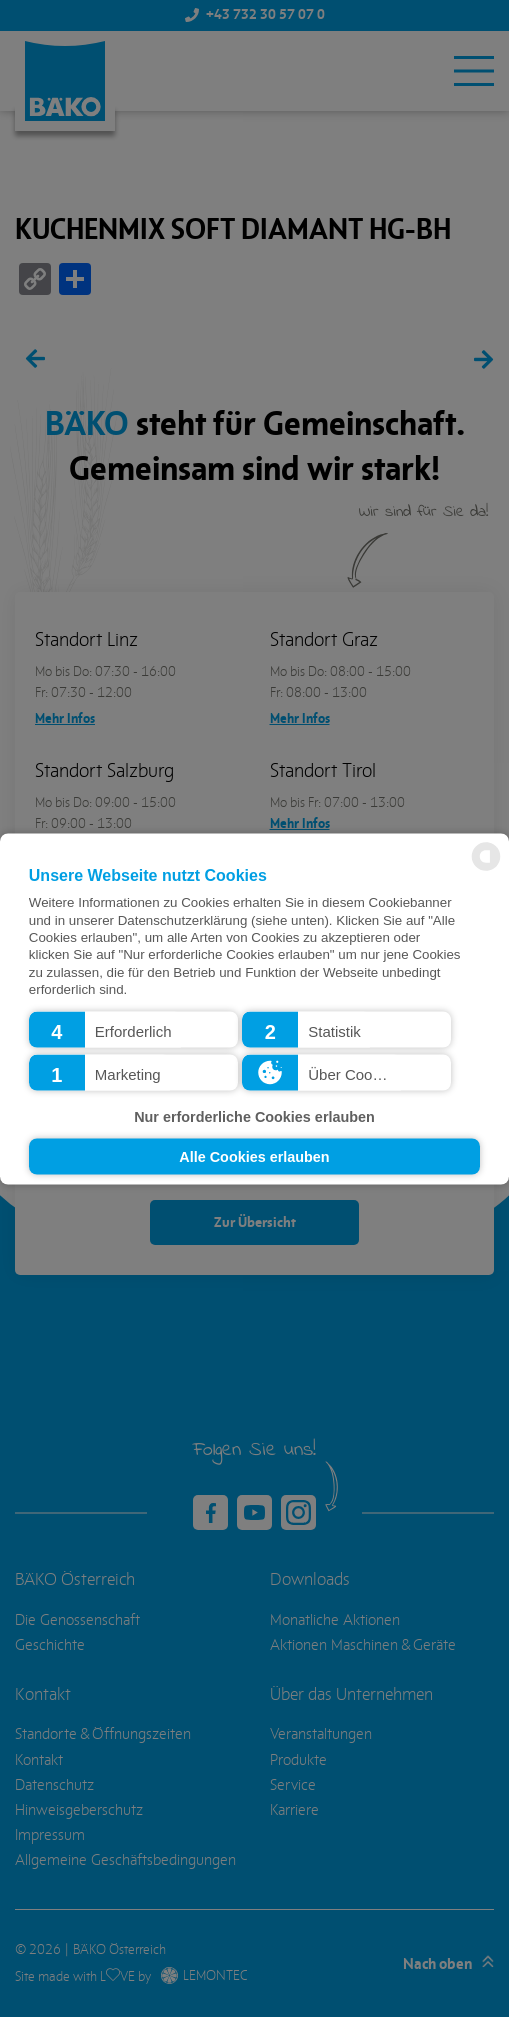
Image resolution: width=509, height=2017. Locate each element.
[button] (133, 1029)
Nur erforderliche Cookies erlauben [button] (254, 1117)
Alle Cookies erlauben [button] (254, 1156)
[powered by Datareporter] (486, 868)
